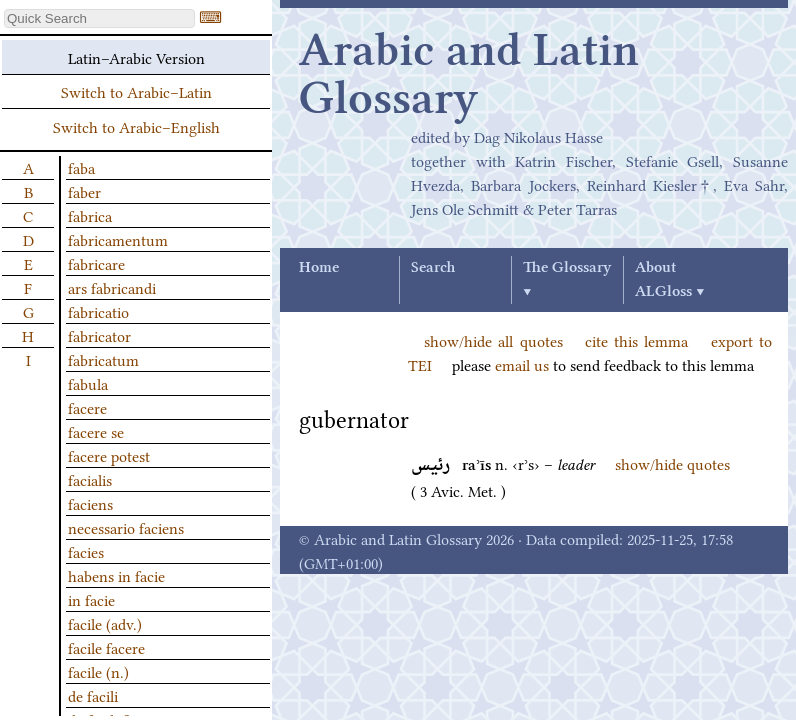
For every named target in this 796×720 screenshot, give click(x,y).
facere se (96, 431)
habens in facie (116, 575)
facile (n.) (98, 671)
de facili (93, 695)
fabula (88, 383)
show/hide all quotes (493, 340)
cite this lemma (637, 340)
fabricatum (103, 359)
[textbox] (99, 18)
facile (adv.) (105, 623)
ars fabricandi (112, 287)
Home (319, 268)
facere (87, 407)
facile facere (106, 647)
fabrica (90, 215)
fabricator (99, 335)
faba (81, 167)
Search (433, 268)
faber (84, 191)
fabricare (96, 263)
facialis (90, 479)
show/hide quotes (672, 463)
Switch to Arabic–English (136, 126)
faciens (90, 503)
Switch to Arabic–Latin (136, 91)
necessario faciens (126, 527)
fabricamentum (118, 239)
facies (86, 551)
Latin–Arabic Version (136, 57)
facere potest (109, 455)
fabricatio (98, 311)
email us (522, 364)
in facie (91, 599)
